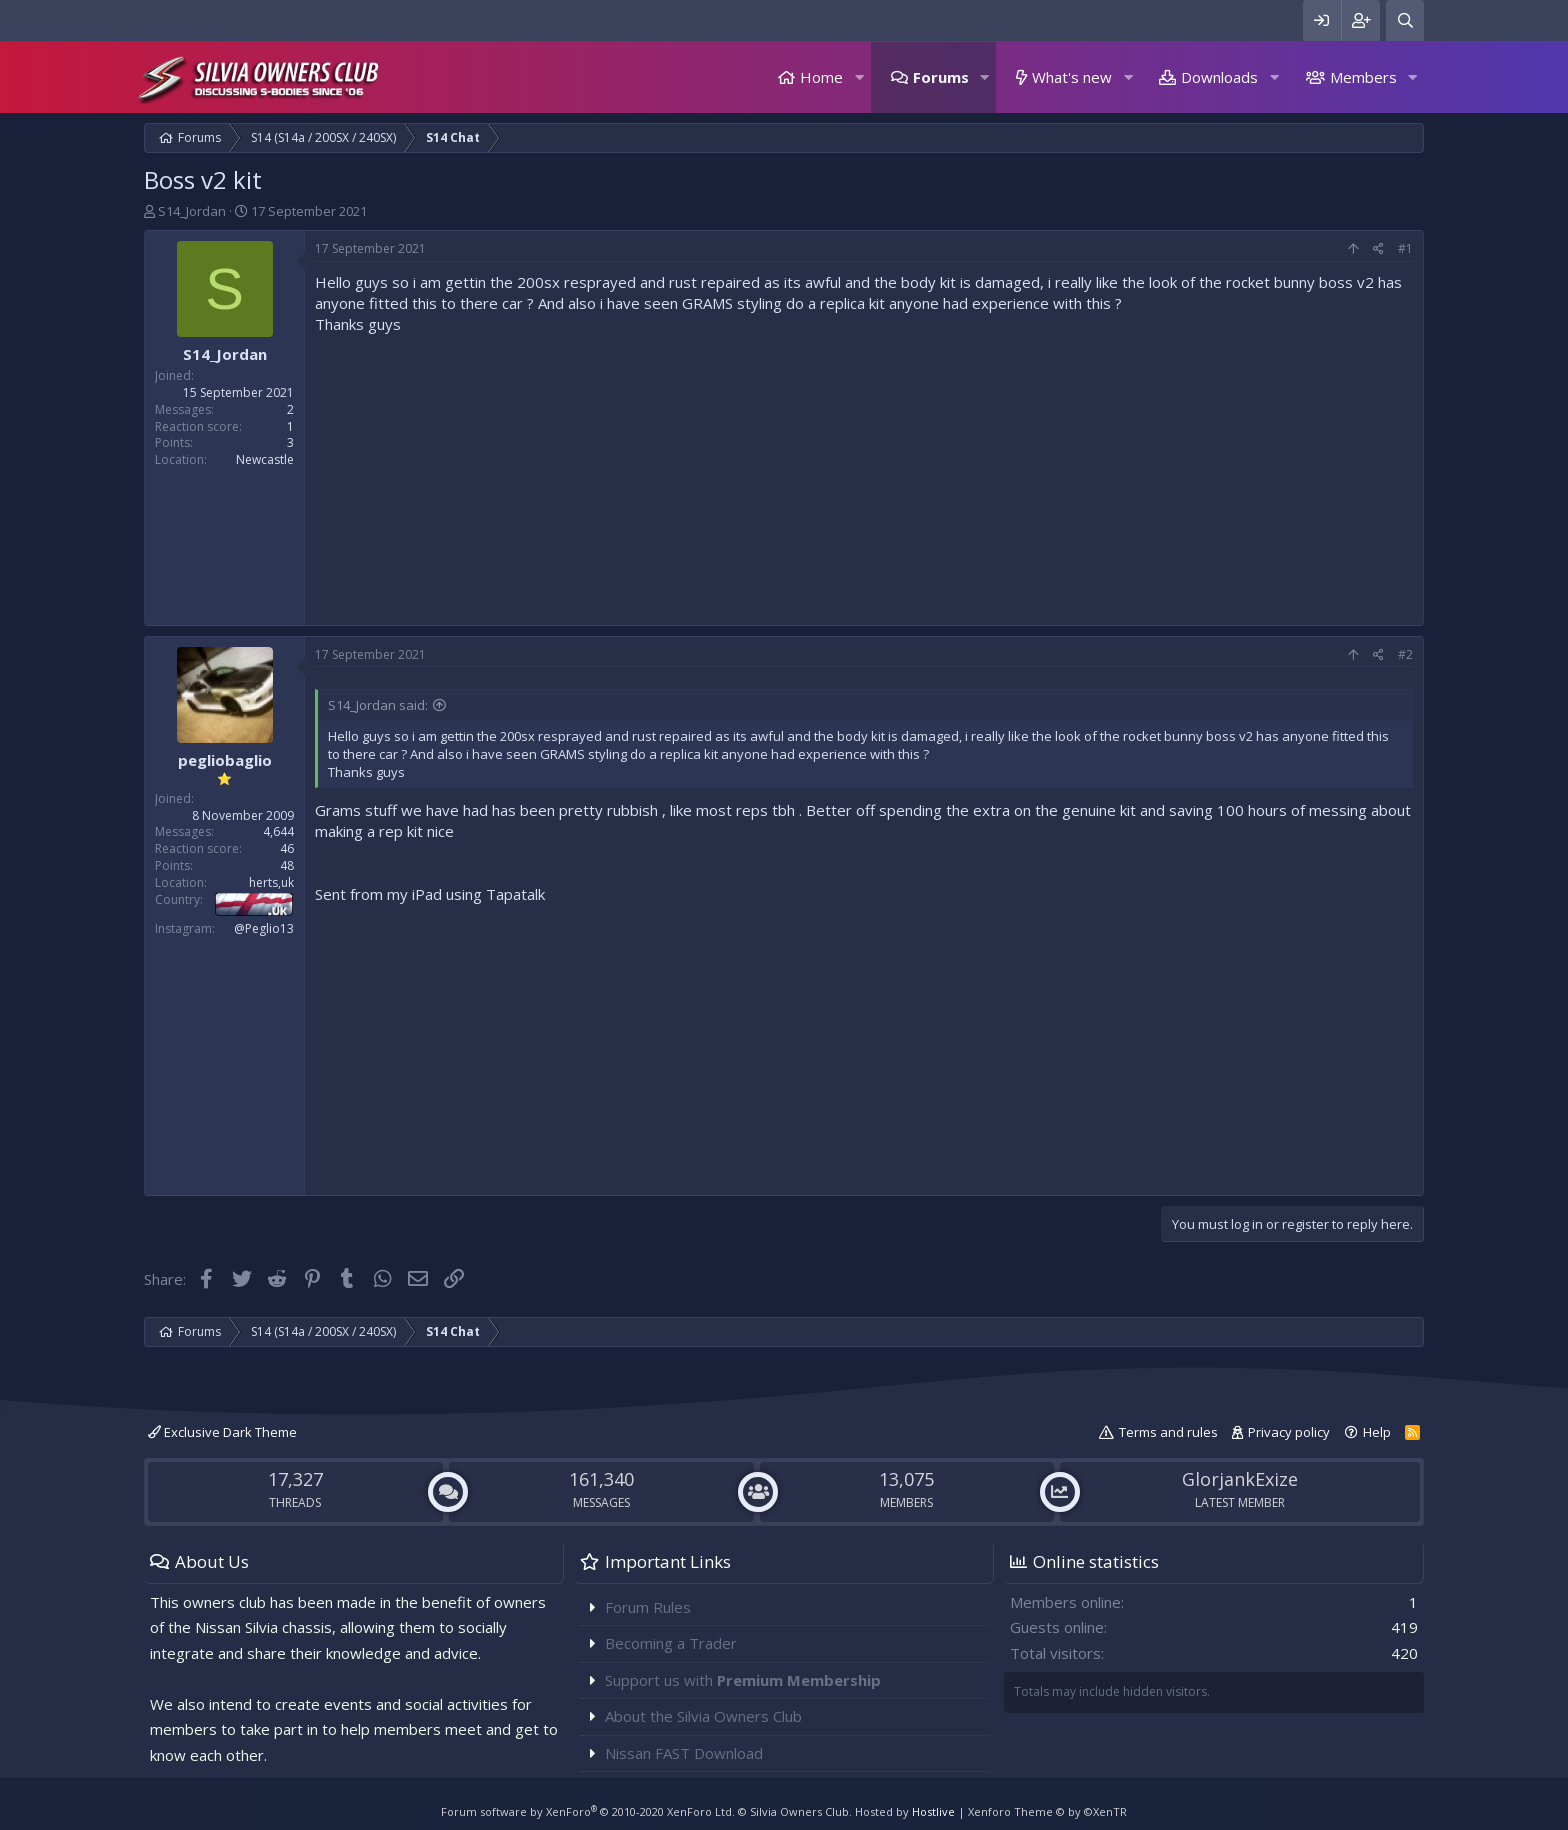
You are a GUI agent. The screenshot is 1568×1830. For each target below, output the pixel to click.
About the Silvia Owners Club (703, 1716)
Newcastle (265, 459)
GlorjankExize (1240, 1479)
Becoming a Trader (671, 1643)
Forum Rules (648, 1607)
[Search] (1405, 20)
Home (821, 77)
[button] (859, 77)
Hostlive (933, 1811)
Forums (941, 77)
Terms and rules (1168, 1432)
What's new (1072, 77)
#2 (1405, 654)
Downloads (1219, 77)
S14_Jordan (192, 211)
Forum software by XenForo (588, 1811)
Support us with (743, 1680)
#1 (1405, 248)
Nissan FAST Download (684, 1753)
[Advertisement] (864, 475)
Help (1377, 1432)
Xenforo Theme (1047, 1811)
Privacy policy (1289, 1432)
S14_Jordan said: (378, 705)
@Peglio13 (264, 928)
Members (1363, 77)
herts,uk (271, 882)
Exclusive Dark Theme (222, 1432)
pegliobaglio (225, 760)
